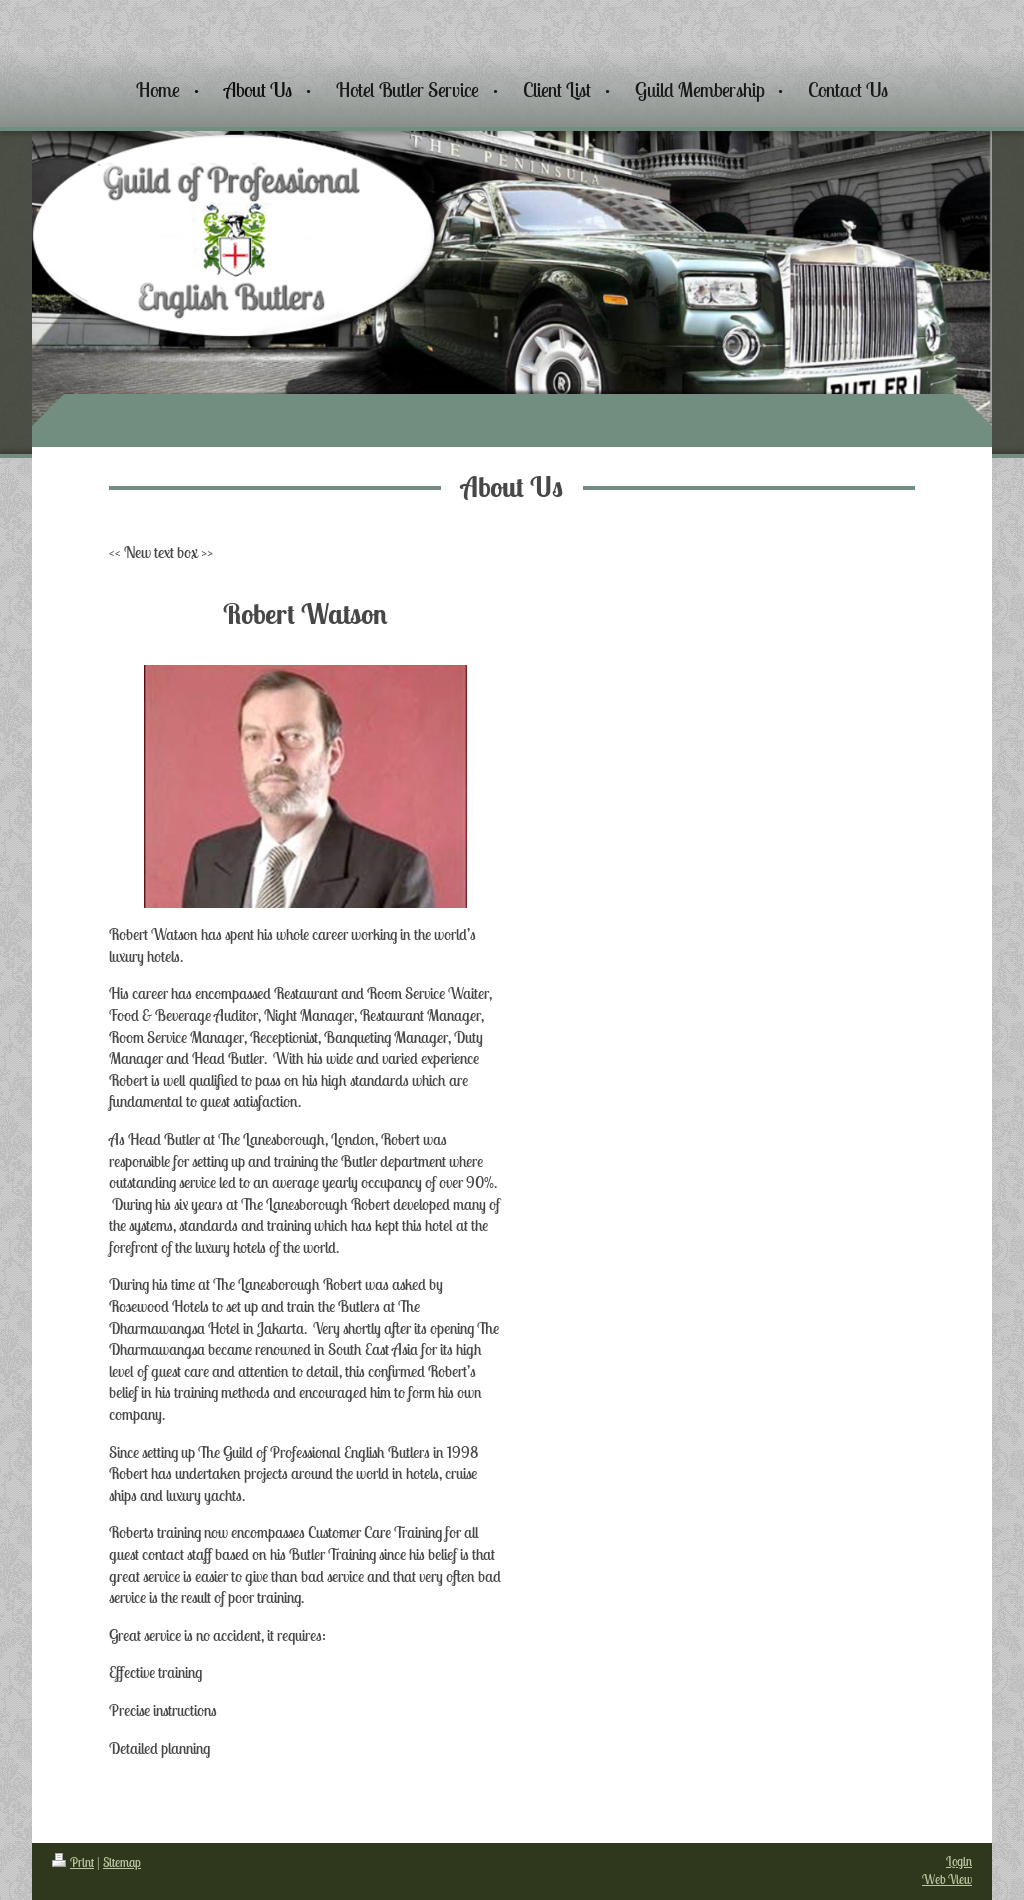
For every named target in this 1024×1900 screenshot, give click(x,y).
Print (73, 1862)
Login (959, 1861)
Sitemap (122, 1862)
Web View (947, 1879)
